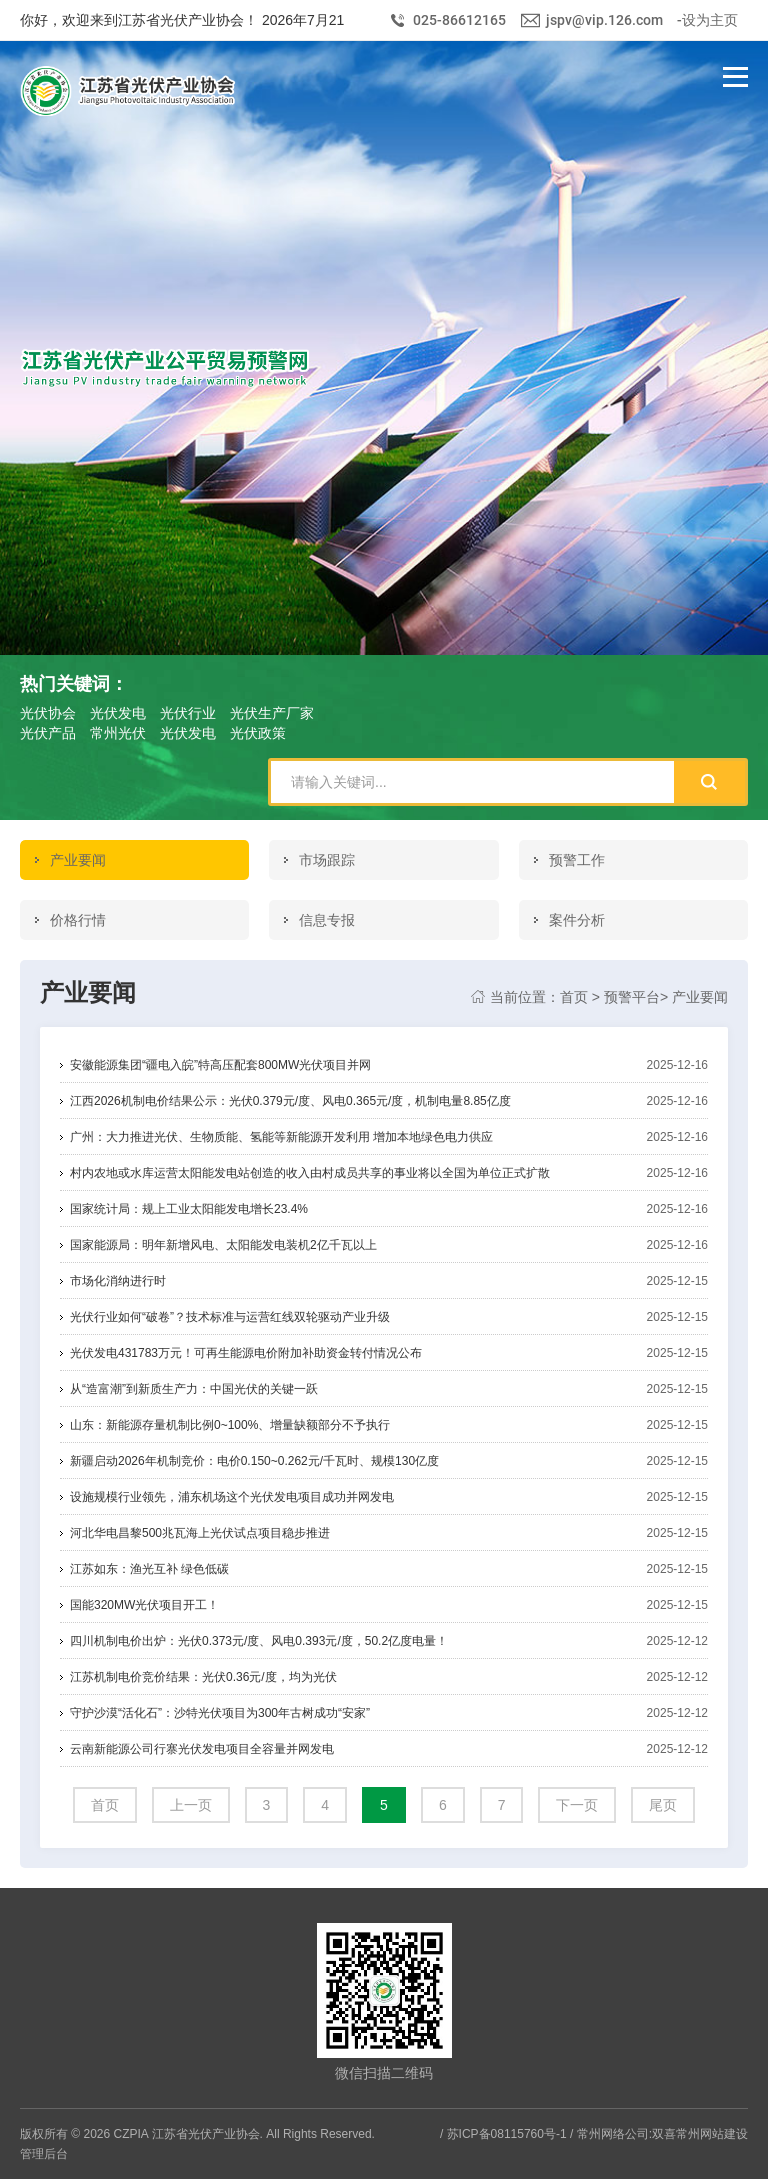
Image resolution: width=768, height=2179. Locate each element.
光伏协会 (48, 713)
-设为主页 (707, 20)
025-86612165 (459, 20)
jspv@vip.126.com (604, 20)
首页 (574, 997)
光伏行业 (188, 713)
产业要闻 (700, 997)
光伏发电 (118, 713)
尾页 (663, 1805)
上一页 (191, 1805)
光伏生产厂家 (272, 713)
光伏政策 (258, 733)
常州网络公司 (613, 2134)
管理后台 (44, 2154)
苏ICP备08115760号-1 (507, 2134)
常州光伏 (118, 733)
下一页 (577, 1805)
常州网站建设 (712, 2134)
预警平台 (632, 997)
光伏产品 (48, 733)
